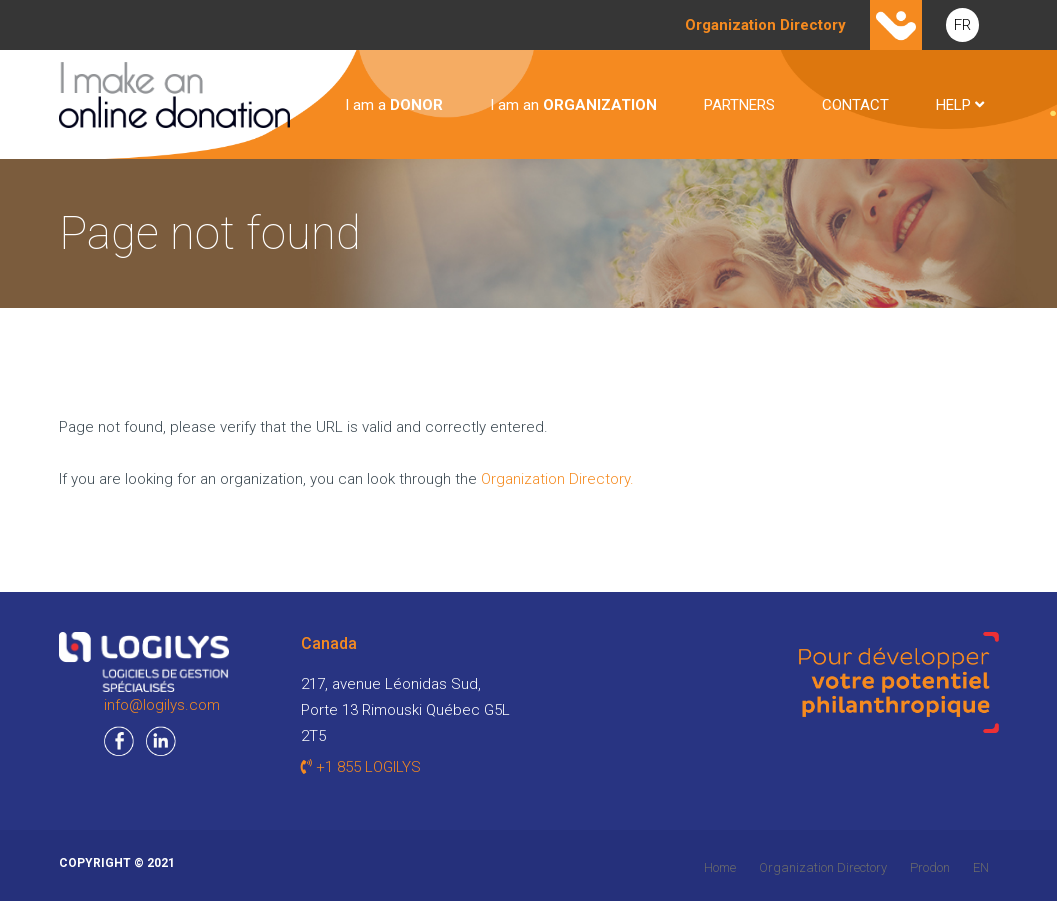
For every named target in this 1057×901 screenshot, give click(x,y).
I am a (394, 105)
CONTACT (855, 105)
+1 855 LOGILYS (361, 767)
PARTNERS (739, 105)
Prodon (930, 867)
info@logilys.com (162, 705)
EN (981, 867)
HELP (960, 105)
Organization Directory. (557, 479)
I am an (573, 105)
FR (962, 25)
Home (720, 867)
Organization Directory (823, 867)
